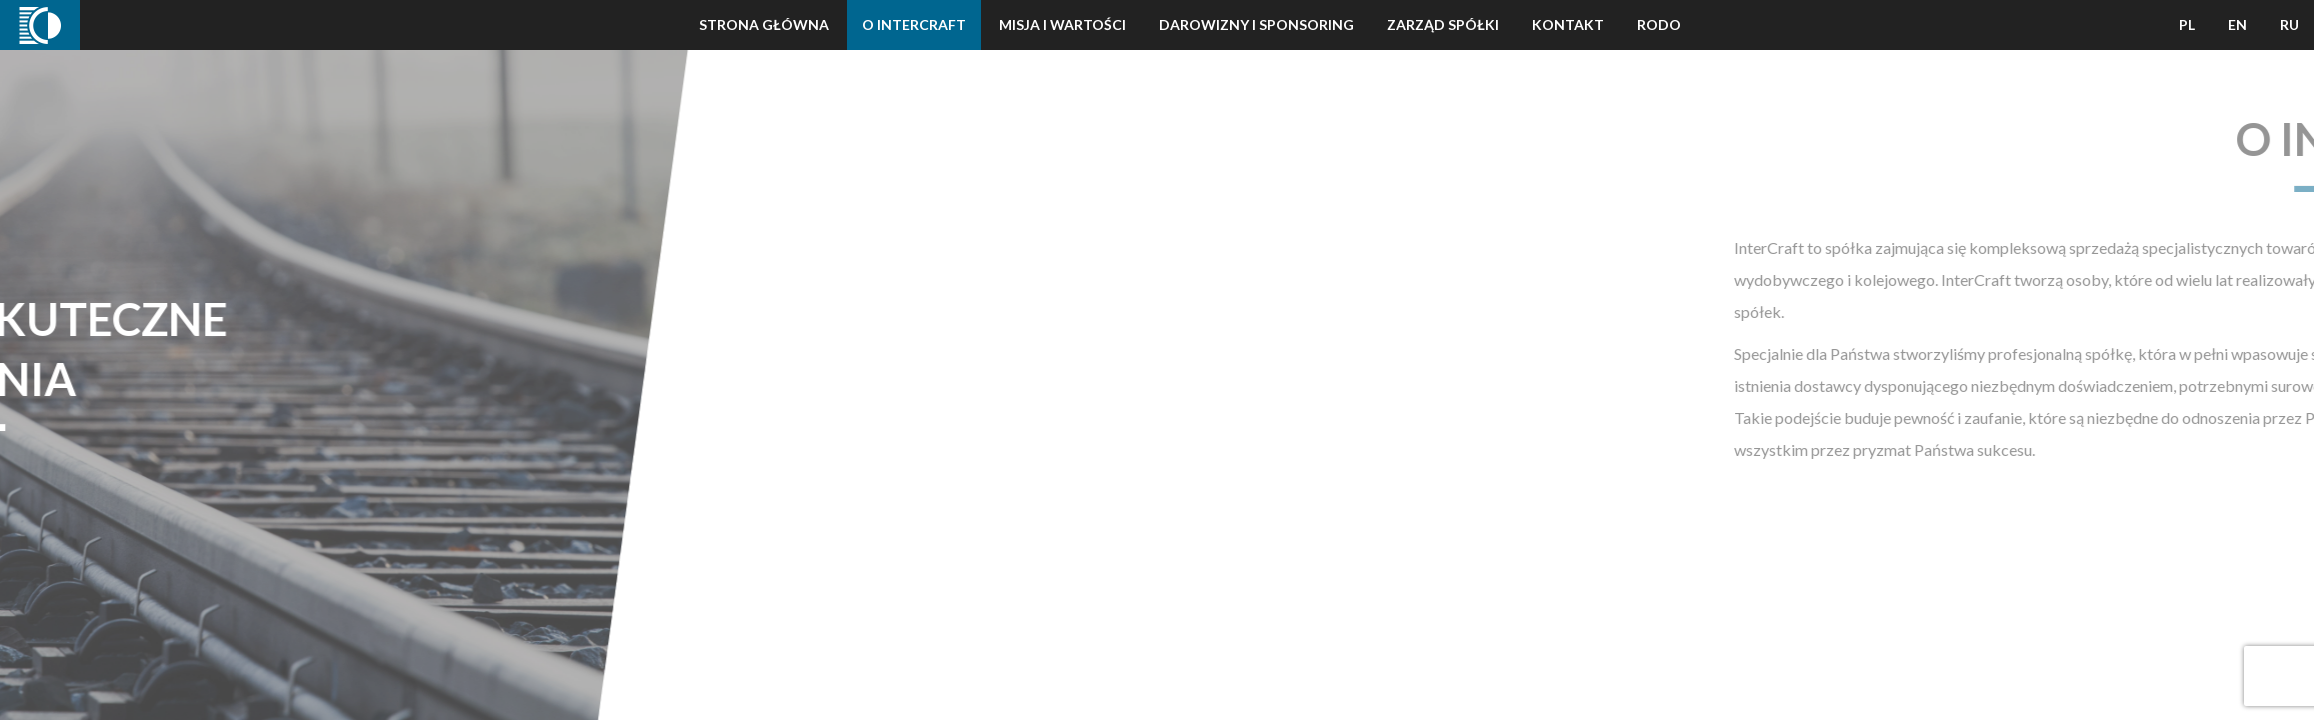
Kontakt (1568, 24)
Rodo (1659, 24)
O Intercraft (914, 24)
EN (2237, 24)
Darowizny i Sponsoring (1256, 24)
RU (2289, 24)
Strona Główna (764, 24)
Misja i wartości (1062, 24)
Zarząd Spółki (1443, 24)
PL (2187, 24)
